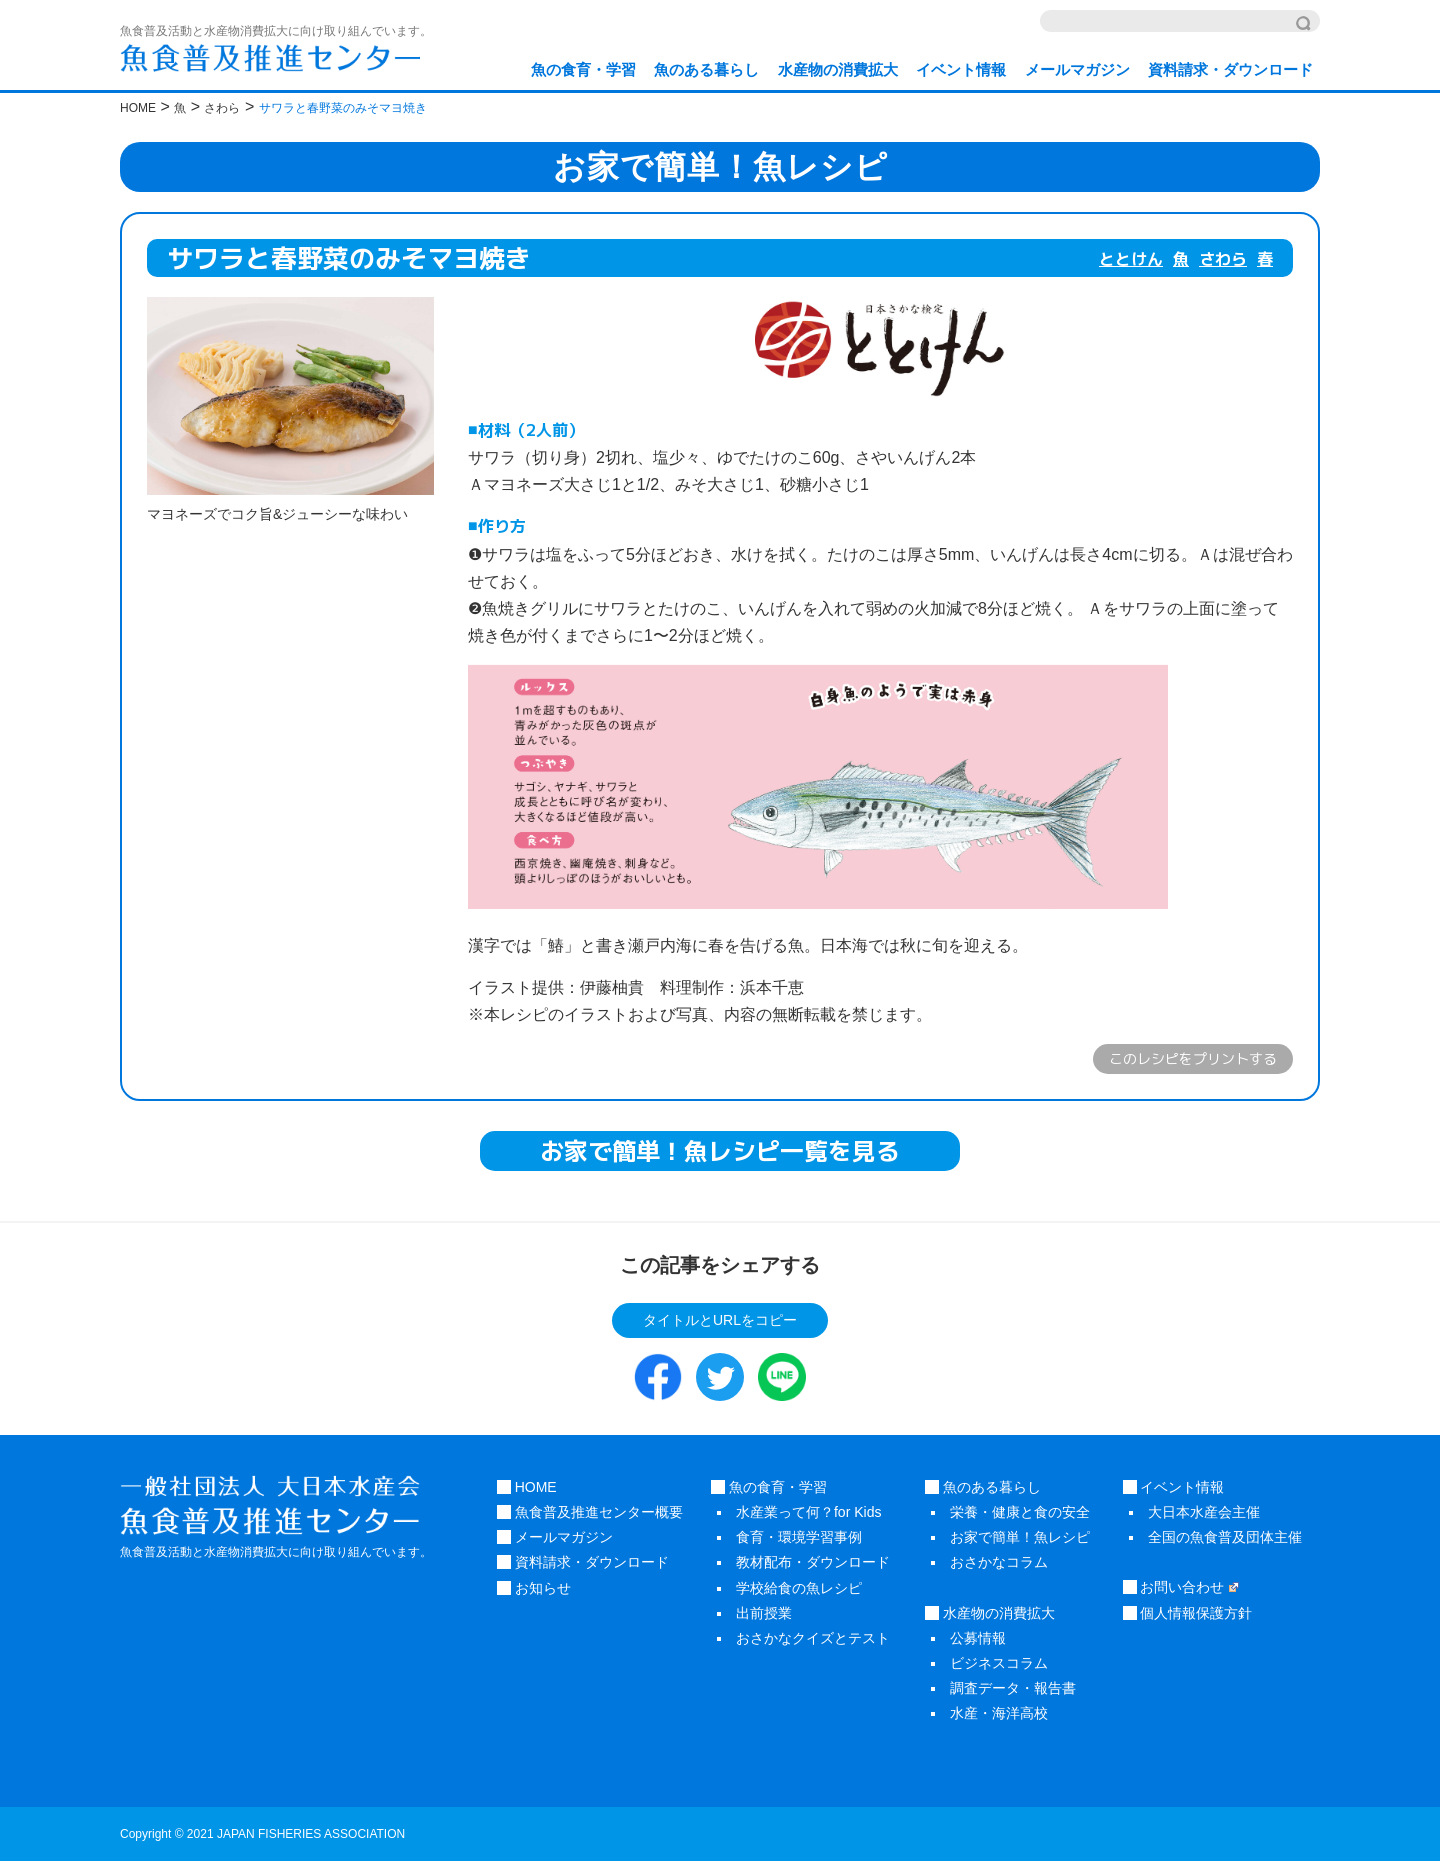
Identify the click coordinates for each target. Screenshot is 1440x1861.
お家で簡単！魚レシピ (1020, 1537)
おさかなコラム (999, 1562)
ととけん (1131, 259)
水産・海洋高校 (999, 1713)
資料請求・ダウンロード (1230, 69)
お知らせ (534, 1588)
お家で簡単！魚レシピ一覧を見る (720, 1151)
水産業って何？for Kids (808, 1512)
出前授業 (764, 1613)
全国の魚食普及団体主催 (1225, 1537)
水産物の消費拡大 (838, 69)
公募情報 (978, 1638)
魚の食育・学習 (583, 69)
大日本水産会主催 (1204, 1512)
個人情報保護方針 (1188, 1613)
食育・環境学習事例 (799, 1537)
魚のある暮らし (706, 69)
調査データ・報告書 (1013, 1688)
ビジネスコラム (999, 1663)
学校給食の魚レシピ (799, 1588)
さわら (1223, 259)
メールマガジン (1077, 69)
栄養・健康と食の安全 (1020, 1512)
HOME (527, 1487)
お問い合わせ (1181, 1587)
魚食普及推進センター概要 (590, 1512)
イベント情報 (961, 69)
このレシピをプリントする (1193, 1058)
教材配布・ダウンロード (813, 1562)
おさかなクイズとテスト (813, 1638)
